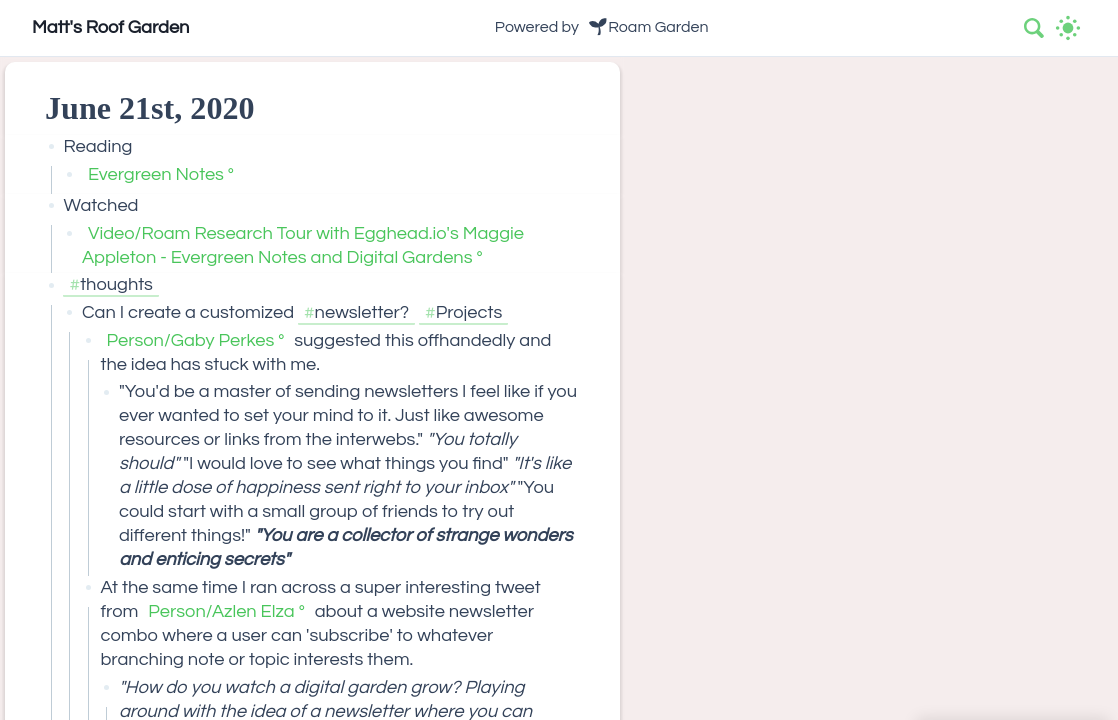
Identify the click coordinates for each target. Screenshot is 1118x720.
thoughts (116, 284)
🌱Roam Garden (648, 27)
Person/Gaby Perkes (190, 340)
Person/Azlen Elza (221, 611)
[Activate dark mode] (1068, 28)
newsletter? (362, 312)
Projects (469, 312)
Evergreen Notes (156, 174)
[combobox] (1035, 28)
